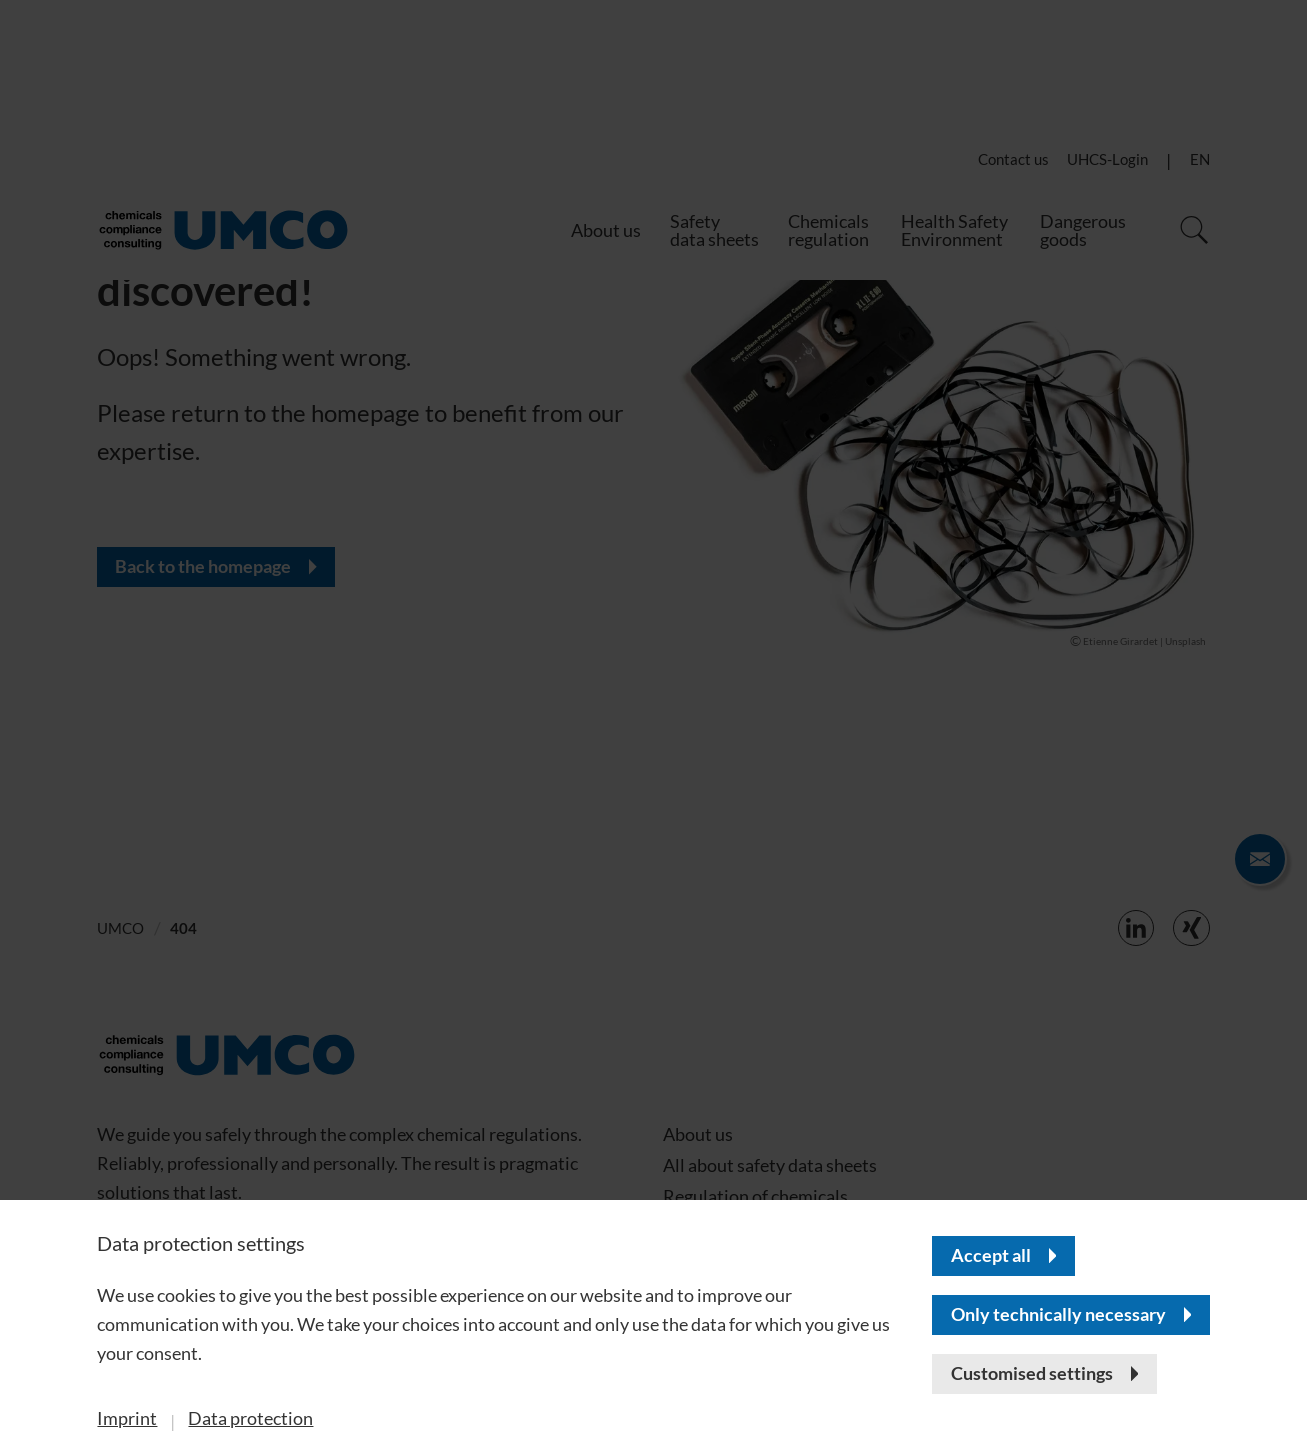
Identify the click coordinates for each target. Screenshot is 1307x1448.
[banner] (653, 724)
